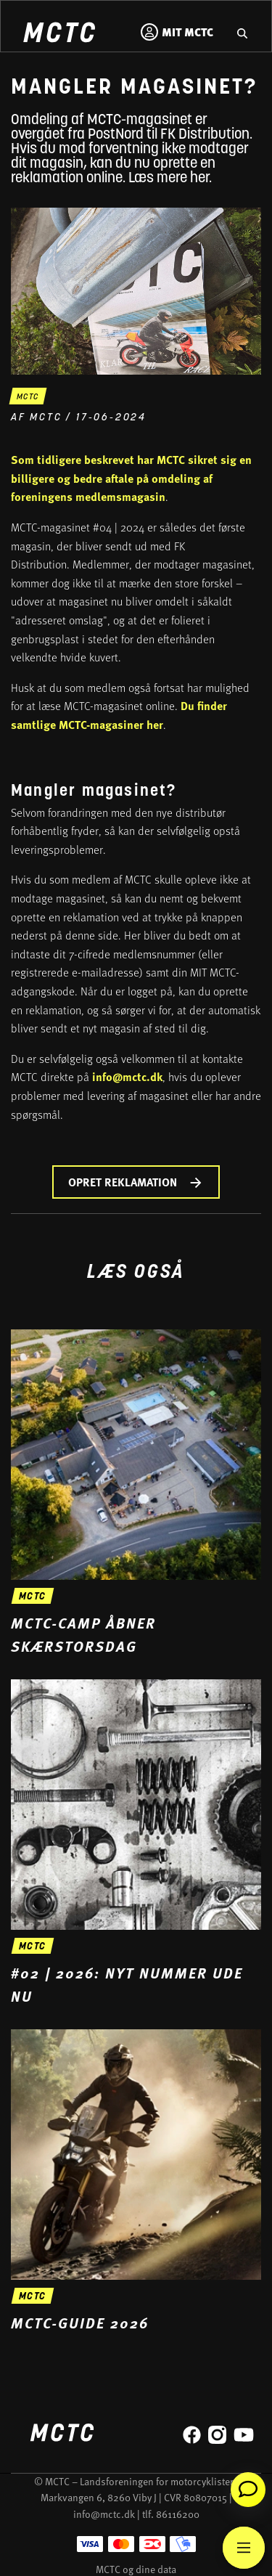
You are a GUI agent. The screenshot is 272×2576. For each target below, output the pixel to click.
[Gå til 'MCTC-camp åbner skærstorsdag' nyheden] (136, 1493)
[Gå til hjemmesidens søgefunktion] (242, 32)
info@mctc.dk (127, 1076)
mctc (28, 398)
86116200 (177, 2514)
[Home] (58, 34)
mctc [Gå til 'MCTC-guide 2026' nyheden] (32, 2296)
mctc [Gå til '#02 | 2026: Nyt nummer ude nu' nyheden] (32, 1946)
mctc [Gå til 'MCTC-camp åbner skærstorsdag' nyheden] (32, 1596)
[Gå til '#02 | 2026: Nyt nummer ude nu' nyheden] (136, 1843)
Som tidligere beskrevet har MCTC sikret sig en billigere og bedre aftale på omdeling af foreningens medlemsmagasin (131, 478)
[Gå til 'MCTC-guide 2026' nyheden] (136, 2181)
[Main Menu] (244, 2548)
